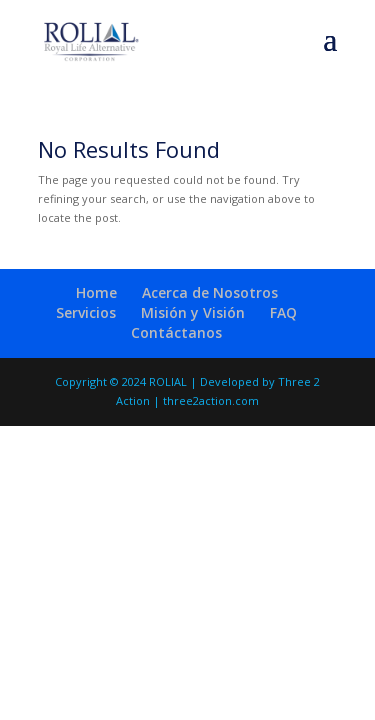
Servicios (86, 312)
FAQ (283, 312)
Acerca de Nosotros (210, 292)
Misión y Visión (193, 312)
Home (96, 292)
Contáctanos (176, 332)
